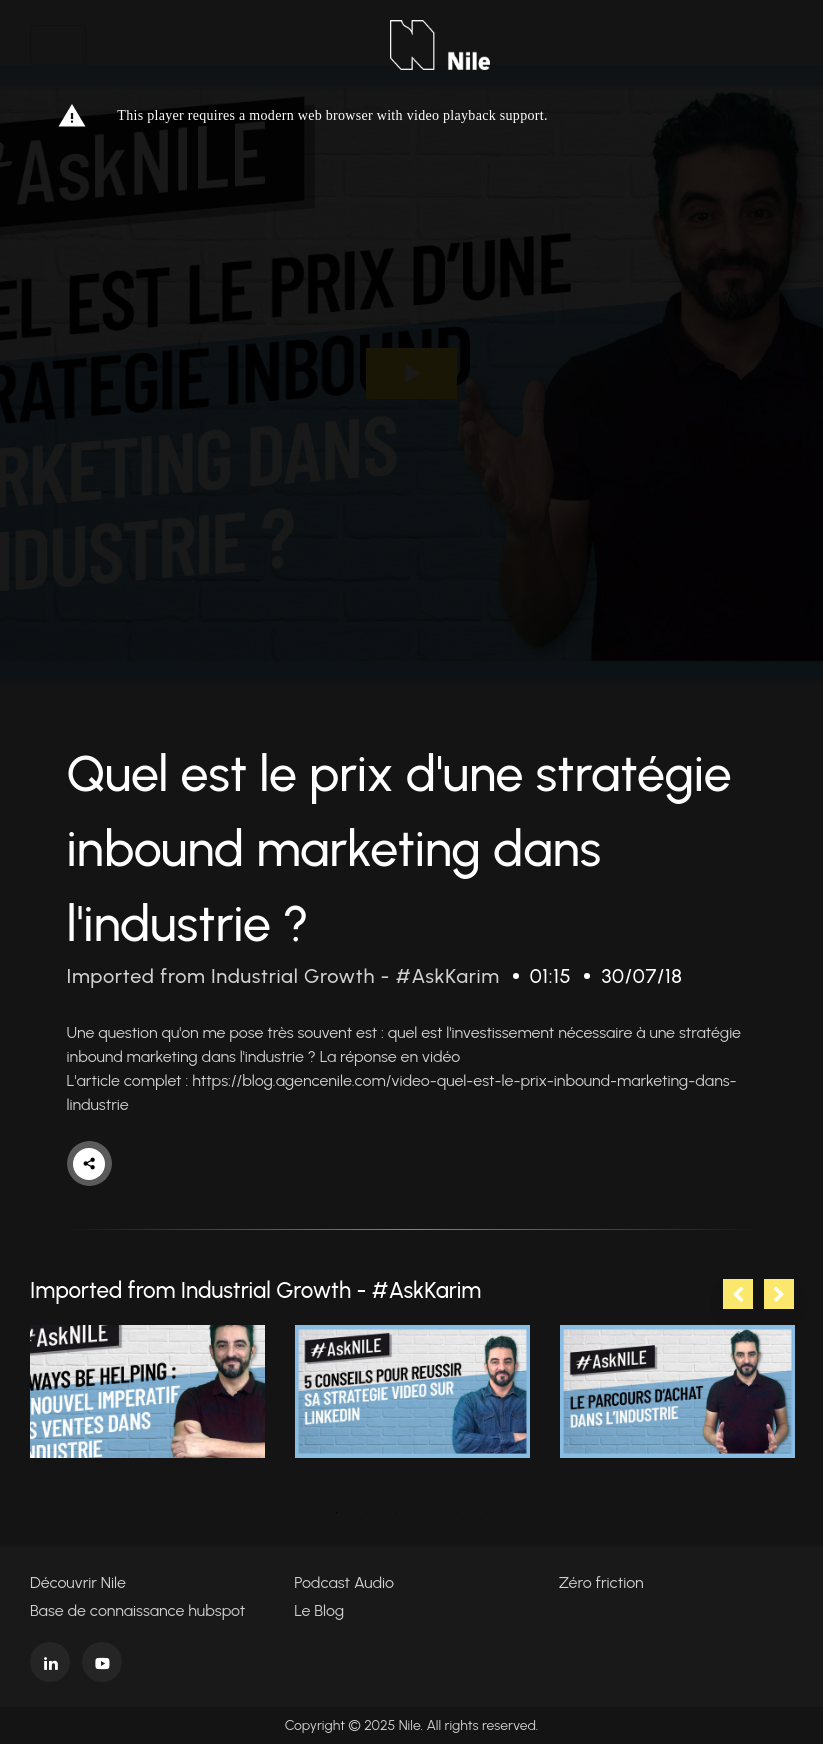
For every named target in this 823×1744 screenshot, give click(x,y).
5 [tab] (457, 1513)
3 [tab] (397, 1513)
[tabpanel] (147, 1391)
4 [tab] (427, 1513)
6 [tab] (487, 1513)
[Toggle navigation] (58, 45)
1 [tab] (337, 1513)
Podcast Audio (344, 1582)
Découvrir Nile (78, 1582)
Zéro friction (601, 1582)
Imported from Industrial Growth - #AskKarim (283, 976)
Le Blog (319, 1610)
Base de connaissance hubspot (137, 1610)
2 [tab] (367, 1513)
